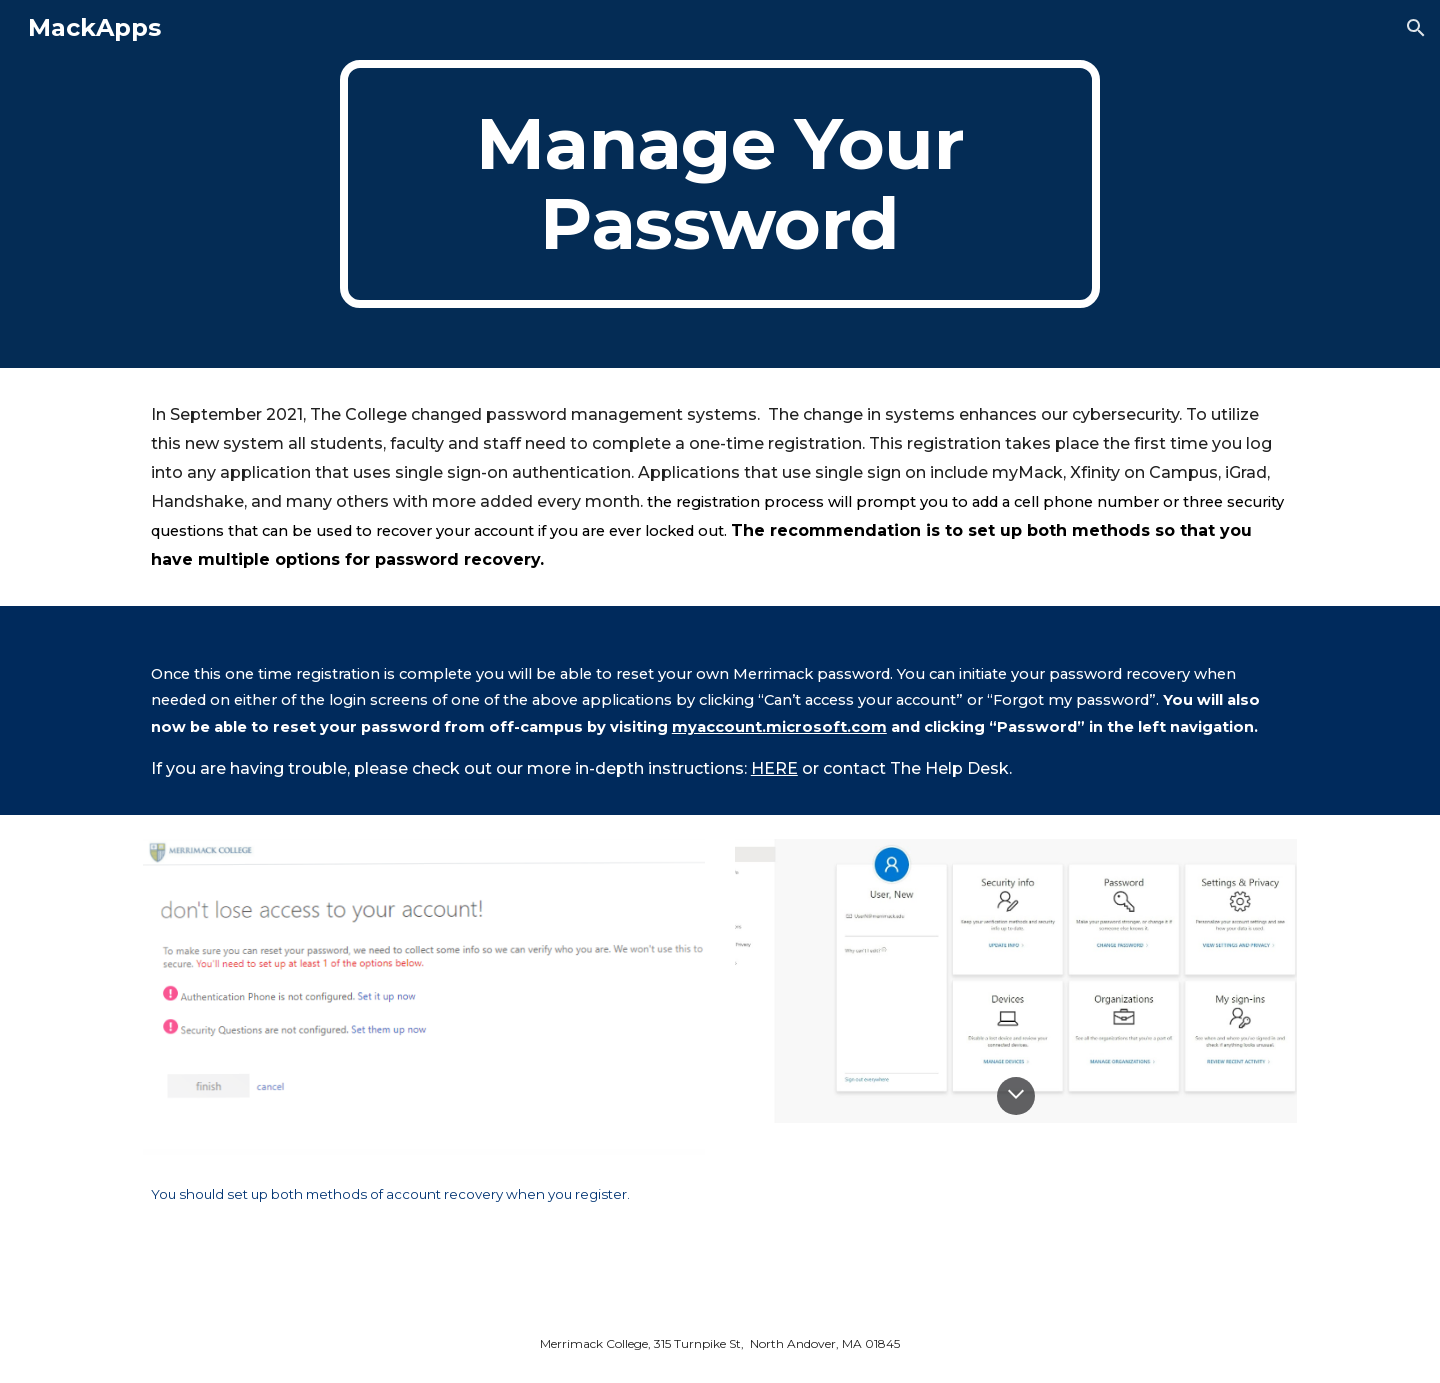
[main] (720, 184)
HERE (774, 768)
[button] (1416, 28)
